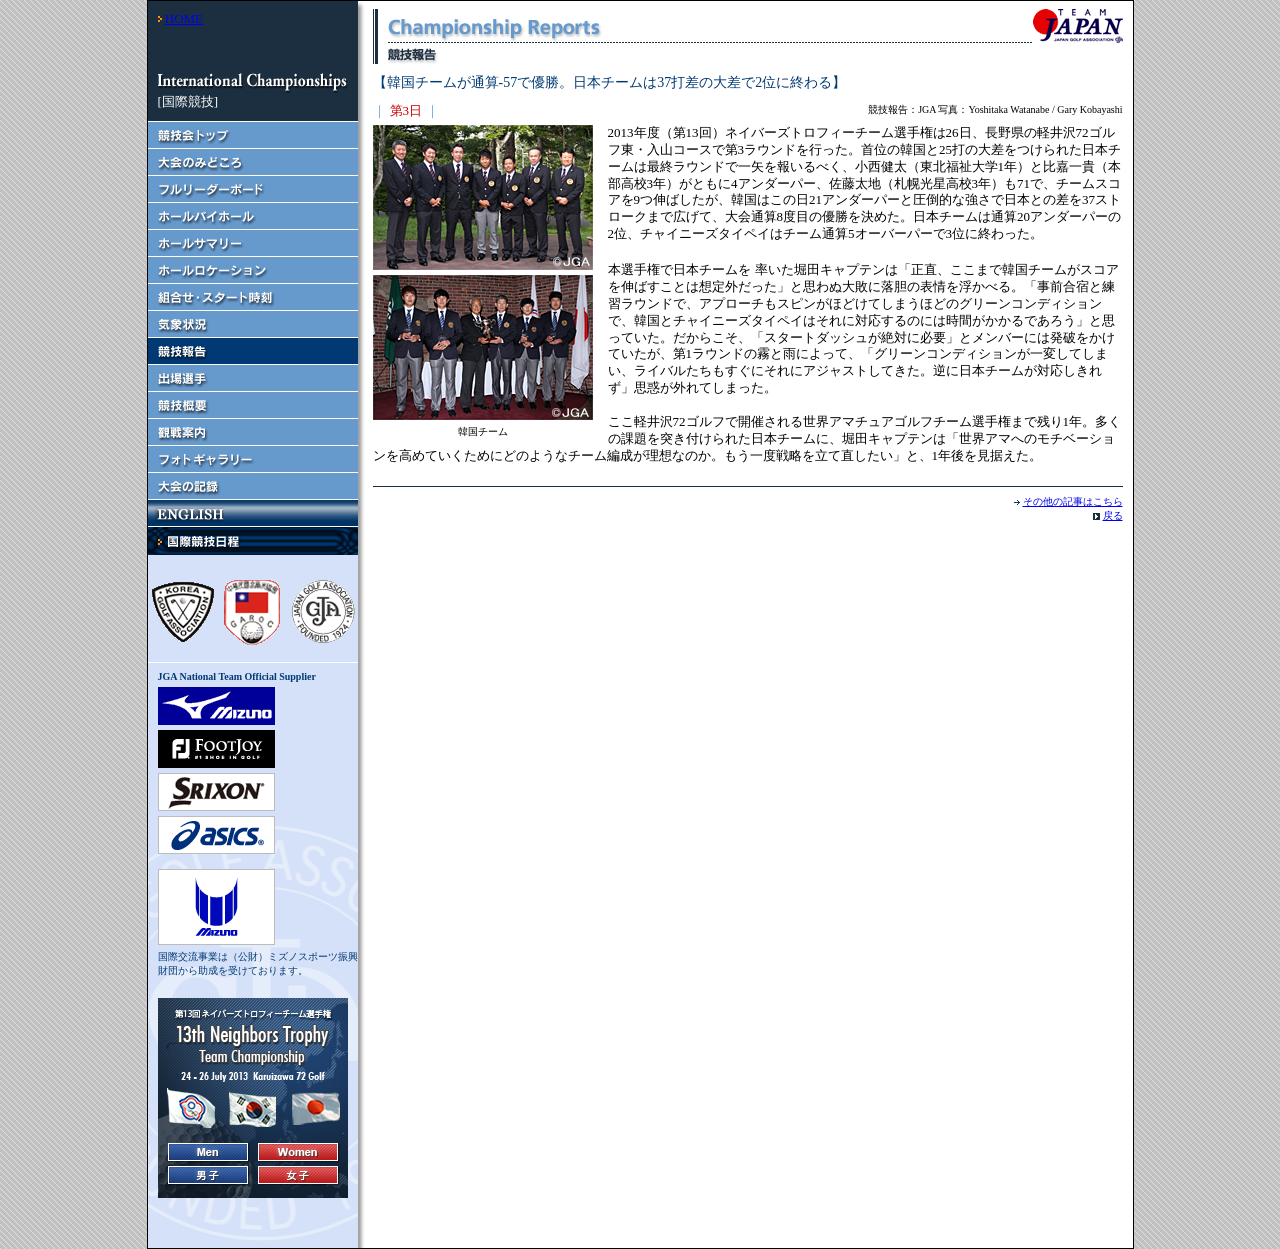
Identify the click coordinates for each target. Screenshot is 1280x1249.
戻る (1113, 515)
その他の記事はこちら (1073, 501)
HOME (184, 18)
